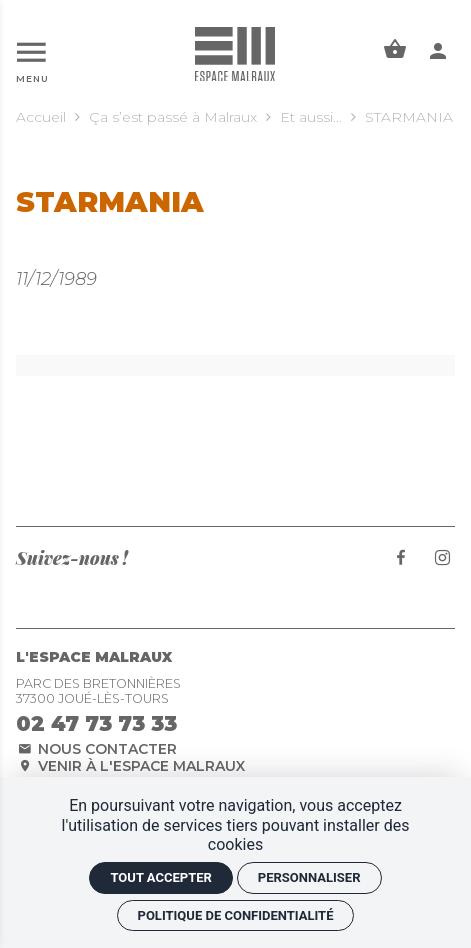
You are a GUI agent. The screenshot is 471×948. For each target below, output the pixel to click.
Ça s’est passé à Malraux (173, 117)
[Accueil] (235, 53)
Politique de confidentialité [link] (236, 915)
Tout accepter (160, 877)
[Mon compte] (438, 51)
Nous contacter (96, 749)
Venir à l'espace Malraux (130, 766)
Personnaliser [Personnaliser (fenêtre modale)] (309, 877)
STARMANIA (409, 117)
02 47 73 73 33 (96, 723)
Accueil (41, 117)
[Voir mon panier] (395, 50)
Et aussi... (311, 117)
